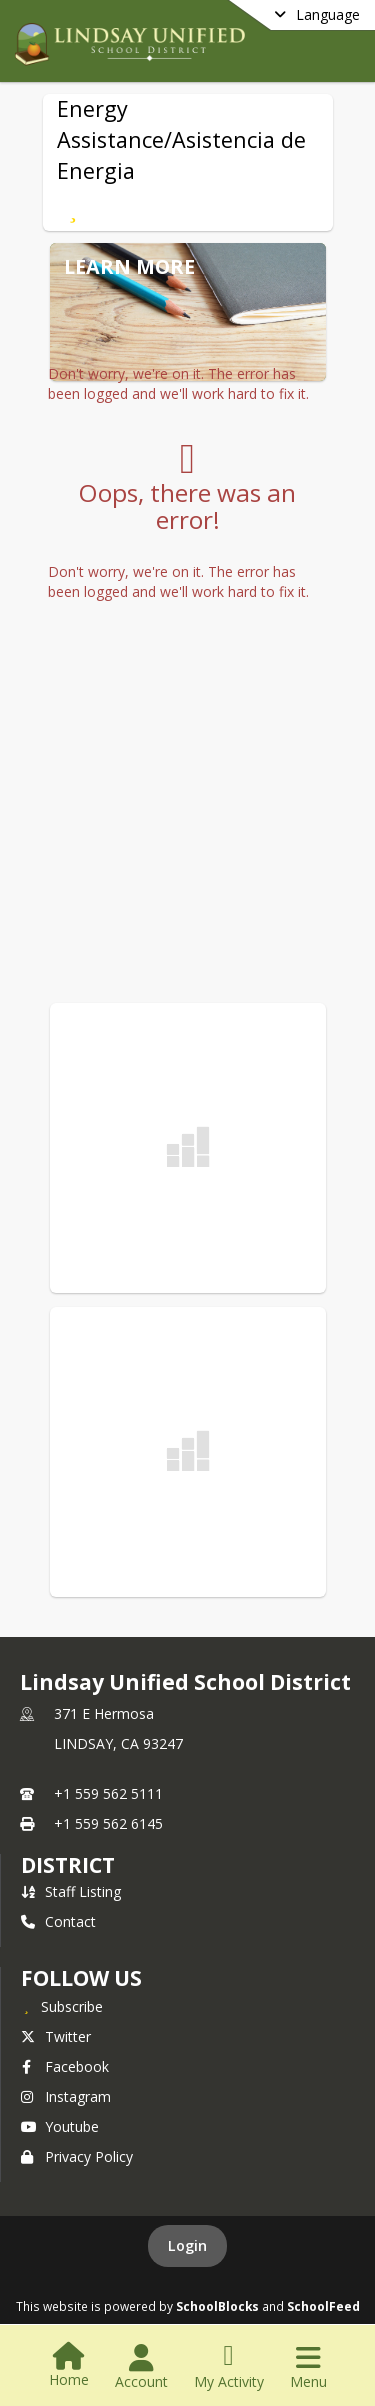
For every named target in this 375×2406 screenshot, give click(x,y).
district (68, 1865)
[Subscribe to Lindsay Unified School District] (62, 2006)
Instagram (66, 2096)
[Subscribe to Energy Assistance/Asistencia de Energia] (73, 209)
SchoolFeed (323, 2306)
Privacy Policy (77, 2156)
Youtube (60, 2126)
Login (187, 2245)
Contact (58, 1921)
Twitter (56, 2036)
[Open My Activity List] (229, 2367)
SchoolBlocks (217, 2306)
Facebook (65, 2066)
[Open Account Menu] (141, 2367)
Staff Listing (71, 1891)
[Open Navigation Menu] (308, 2367)
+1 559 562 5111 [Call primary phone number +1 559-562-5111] (108, 1793)
